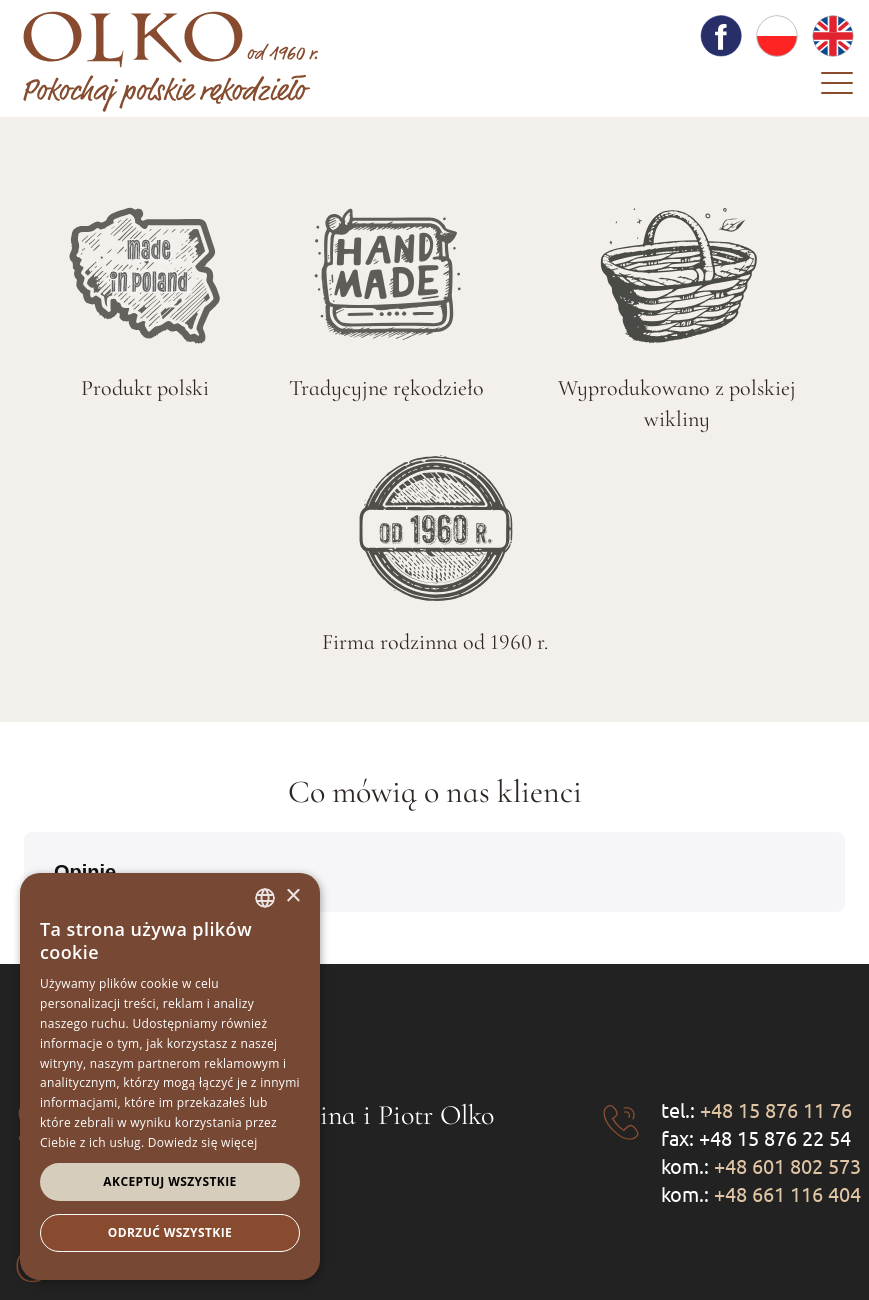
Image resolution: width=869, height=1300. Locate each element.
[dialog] (170, 1076)
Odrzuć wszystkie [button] (170, 1232)
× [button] (292, 896)
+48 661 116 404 (787, 1193)
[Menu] (837, 88)
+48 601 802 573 (787, 1165)
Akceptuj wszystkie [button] (169, 1181)
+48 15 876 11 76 (776, 1109)
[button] (845, 932)
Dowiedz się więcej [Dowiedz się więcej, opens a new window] (203, 1142)
